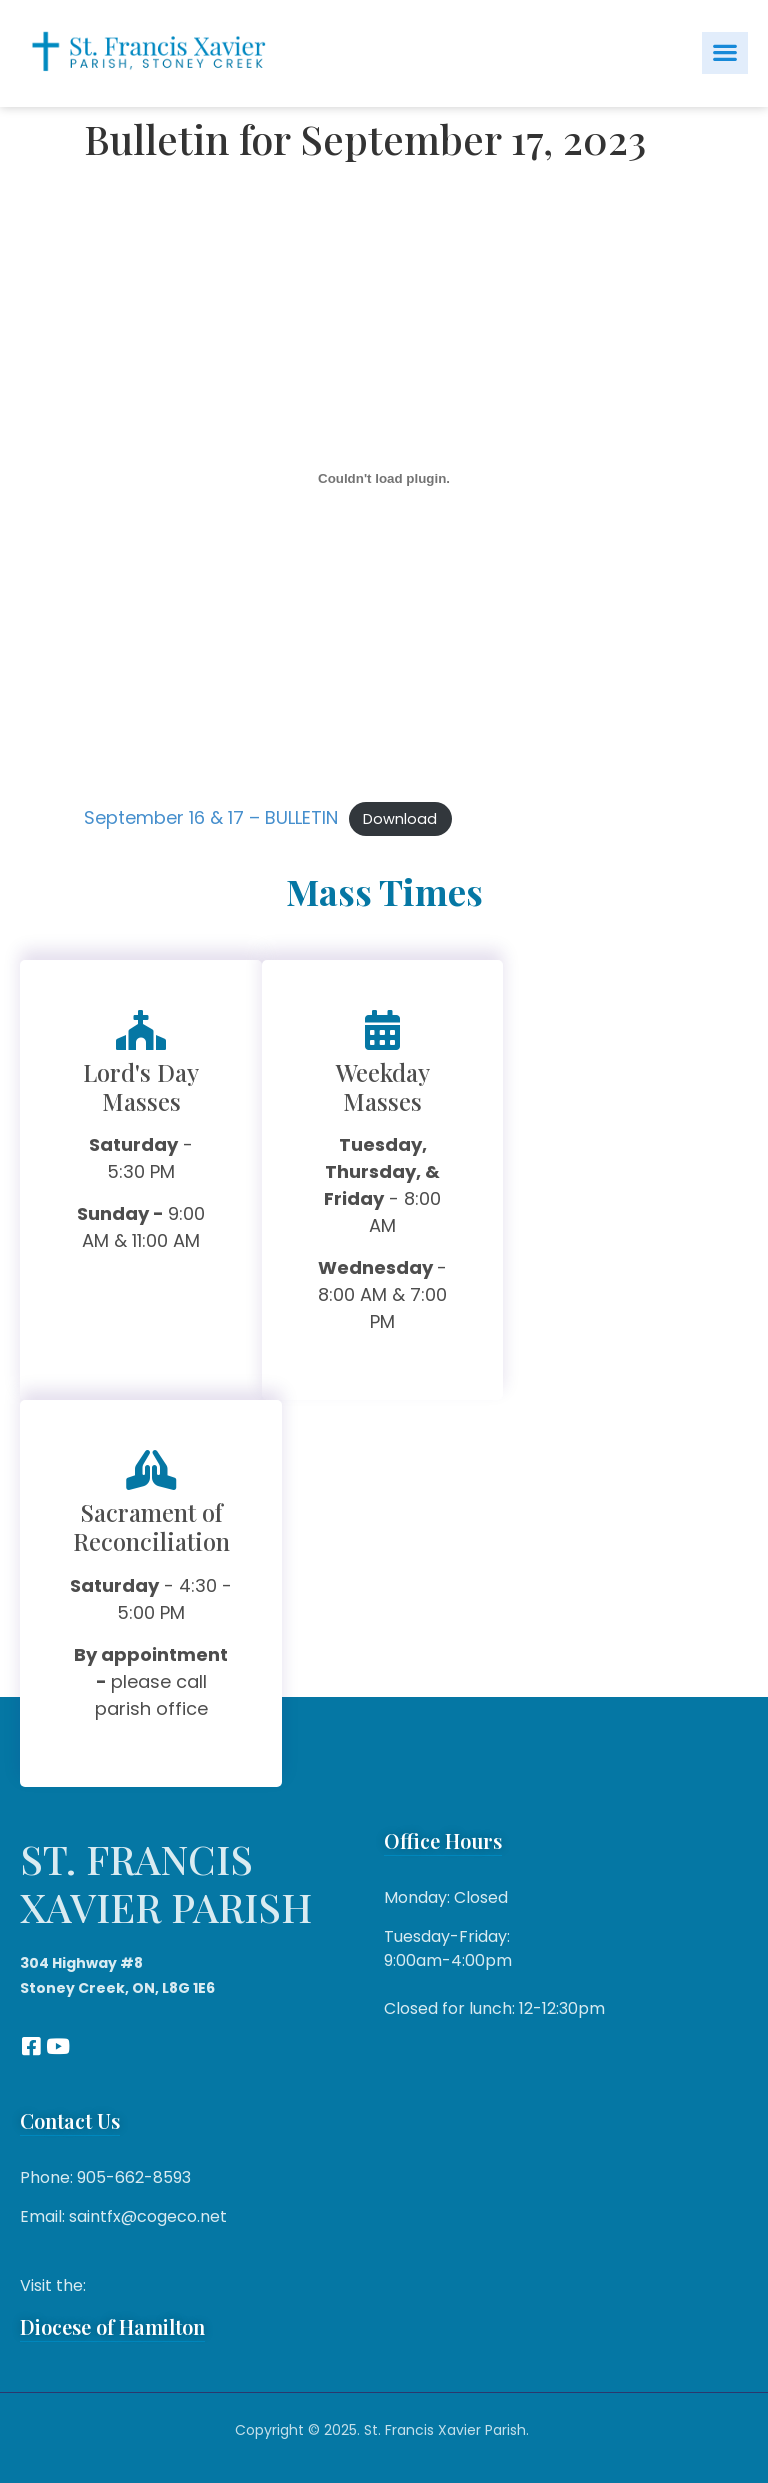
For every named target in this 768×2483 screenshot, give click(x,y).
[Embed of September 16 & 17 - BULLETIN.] (384, 479)
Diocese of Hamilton (112, 2326)
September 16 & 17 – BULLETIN (211, 817)
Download (400, 819)
